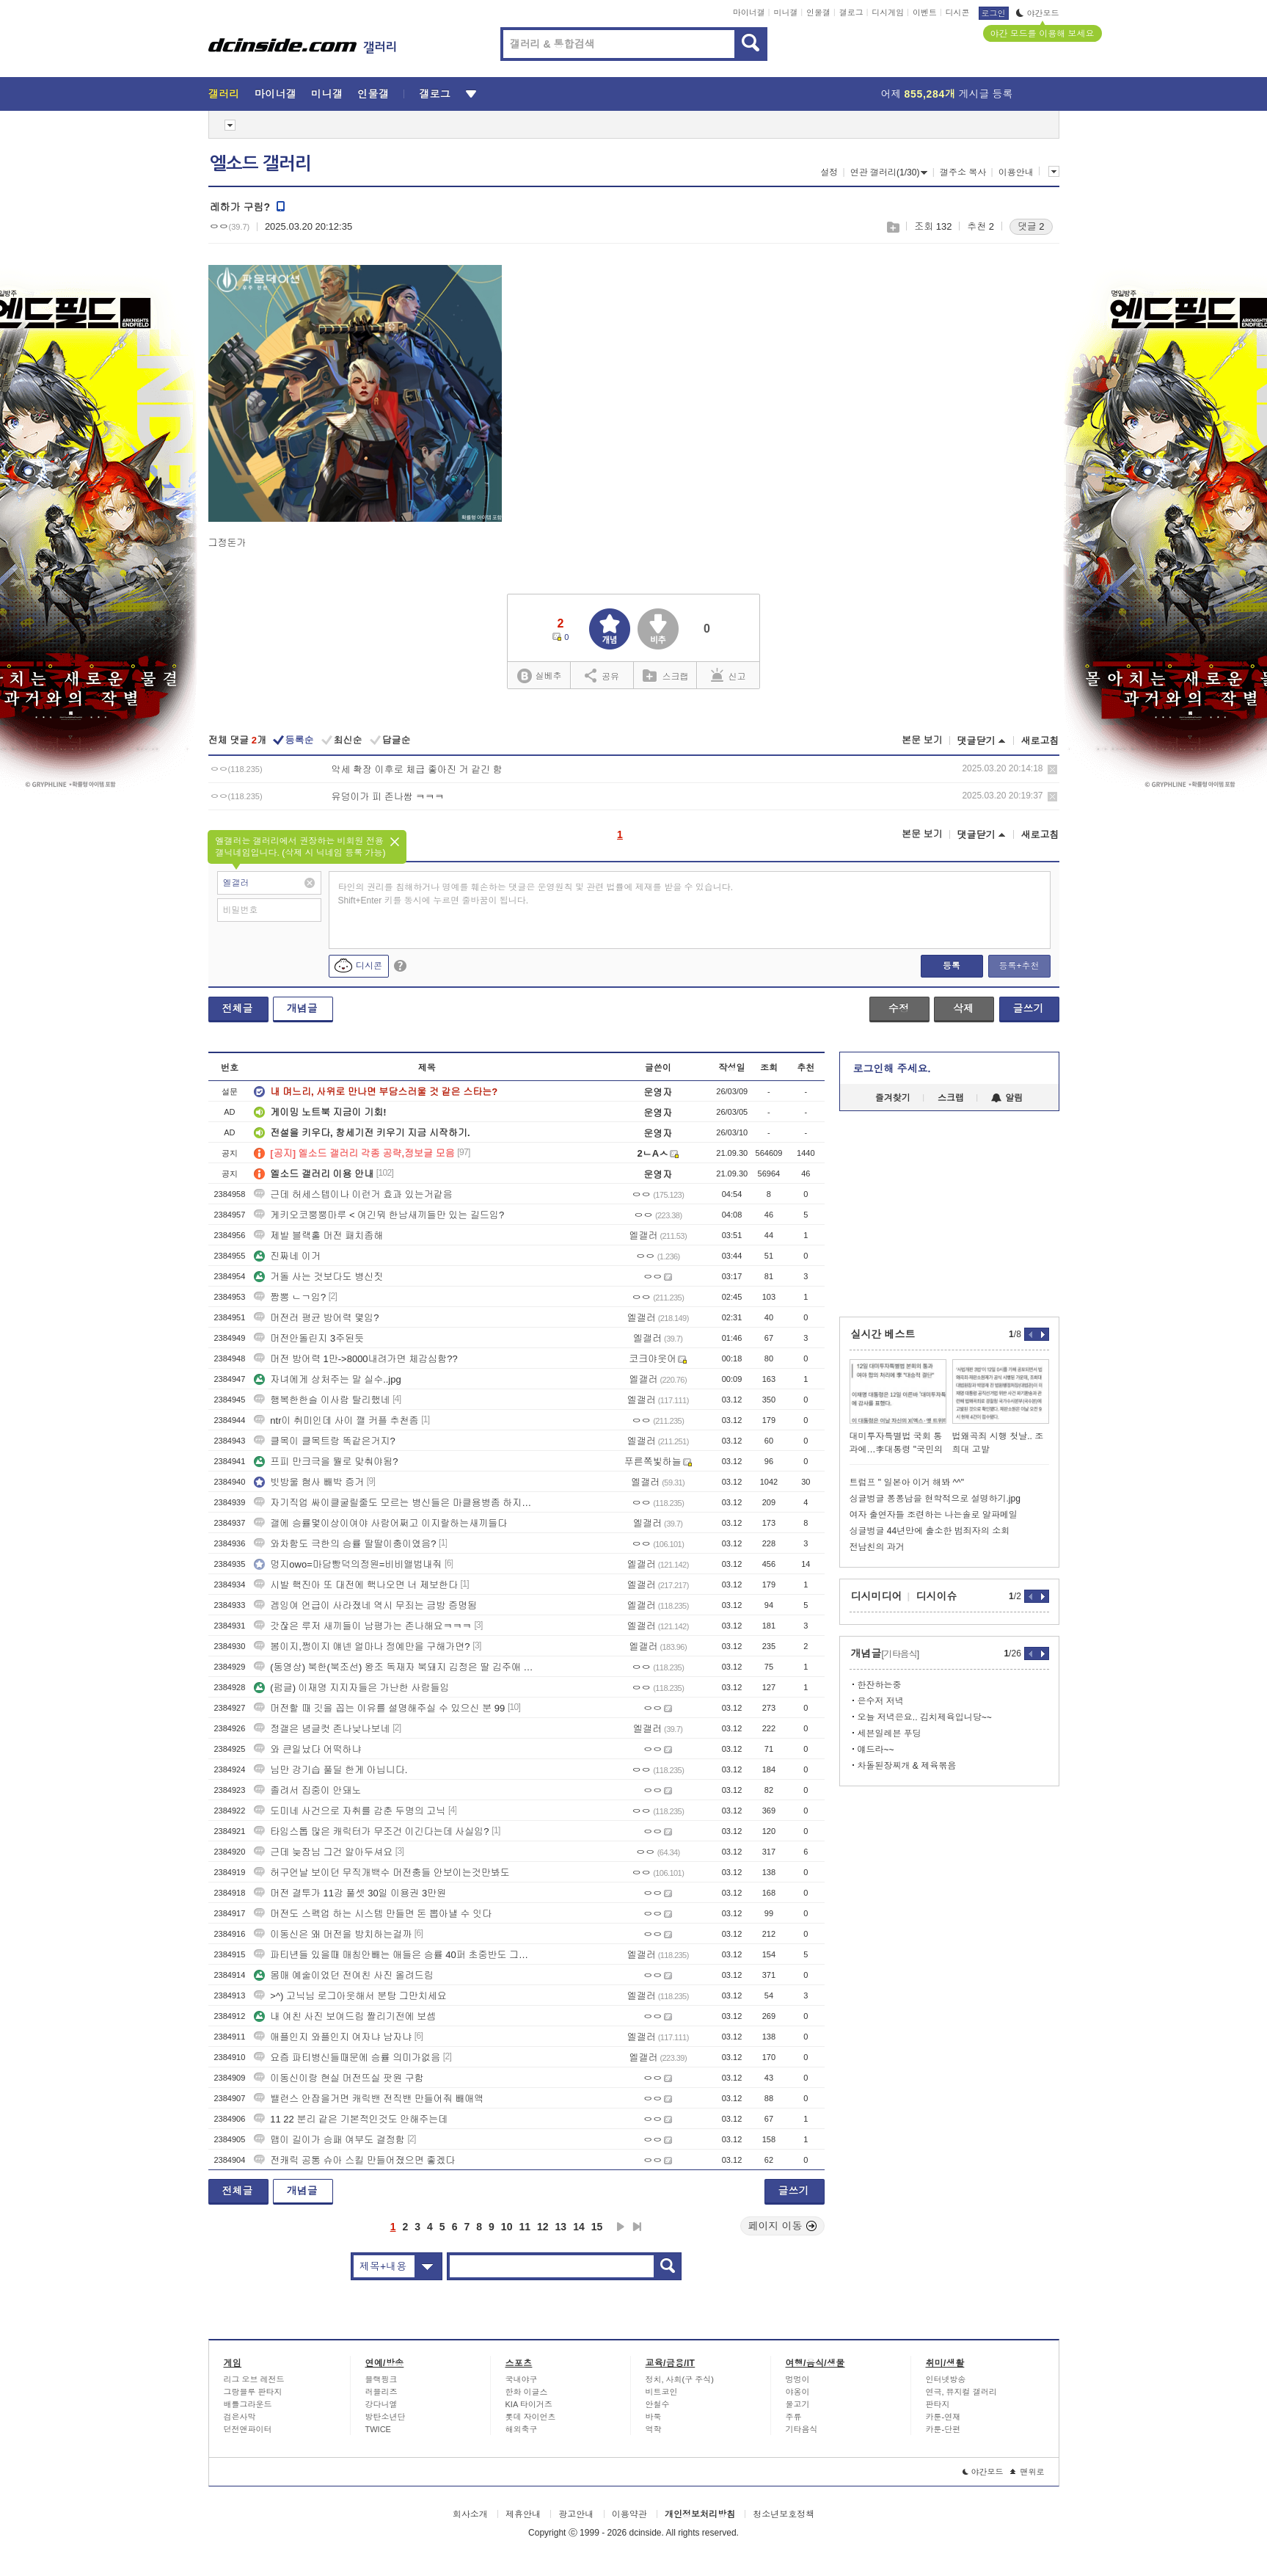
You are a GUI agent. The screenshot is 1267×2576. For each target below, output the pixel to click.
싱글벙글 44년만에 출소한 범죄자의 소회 (930, 1531)
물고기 (798, 2404)
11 (524, 2227)
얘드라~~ (876, 1749)
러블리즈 (381, 2391)
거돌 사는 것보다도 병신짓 (318, 1276)
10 (507, 2227)
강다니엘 (381, 2404)
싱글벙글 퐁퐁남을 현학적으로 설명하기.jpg (935, 1498)
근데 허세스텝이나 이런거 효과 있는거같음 (353, 1194)
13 (561, 2227)
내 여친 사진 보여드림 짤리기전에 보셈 (345, 2016)
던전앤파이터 (248, 2429)
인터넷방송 (946, 2379)
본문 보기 (922, 740)
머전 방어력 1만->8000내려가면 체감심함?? (355, 1358)
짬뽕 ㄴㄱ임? (290, 1297)
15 (597, 2227)
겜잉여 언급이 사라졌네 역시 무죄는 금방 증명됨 (365, 1605)
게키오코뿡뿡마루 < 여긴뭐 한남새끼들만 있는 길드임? (379, 1214)
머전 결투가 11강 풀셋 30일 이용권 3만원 (350, 1893)
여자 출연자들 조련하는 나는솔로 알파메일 (934, 1515)
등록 (951, 966)
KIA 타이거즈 (528, 2404)
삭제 (1052, 769)
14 (579, 2227)
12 (543, 2227)
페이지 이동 (782, 2226)
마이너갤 (749, 12)
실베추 (539, 676)
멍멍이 (798, 2379)
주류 (794, 2416)
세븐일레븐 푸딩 (889, 1733)
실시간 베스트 (883, 1334)
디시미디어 (876, 1596)
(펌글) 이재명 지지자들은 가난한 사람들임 (351, 1687)
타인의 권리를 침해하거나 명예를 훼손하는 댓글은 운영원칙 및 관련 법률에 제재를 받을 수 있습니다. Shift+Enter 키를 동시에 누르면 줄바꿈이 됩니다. (536, 894)
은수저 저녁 (881, 1701)
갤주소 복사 (963, 172)
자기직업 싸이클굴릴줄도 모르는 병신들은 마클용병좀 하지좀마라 (395, 1502)
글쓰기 (1028, 1008)
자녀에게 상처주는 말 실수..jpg (327, 1379)
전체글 (237, 1008)
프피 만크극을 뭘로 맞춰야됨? (326, 1461)
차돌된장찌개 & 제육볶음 (907, 1766)
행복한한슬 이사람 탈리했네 (322, 1399)
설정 (829, 172)
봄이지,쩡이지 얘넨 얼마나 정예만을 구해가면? (362, 1646)
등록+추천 (1018, 966)
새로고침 (1040, 740)
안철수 (658, 2404)
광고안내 (576, 2514)
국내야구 (521, 2379)
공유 (602, 675)
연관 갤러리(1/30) (889, 172)
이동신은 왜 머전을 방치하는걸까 (333, 1934)
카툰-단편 (943, 2429)
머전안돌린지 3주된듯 (309, 1338)
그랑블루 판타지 (253, 2391)
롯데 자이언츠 (530, 2416)
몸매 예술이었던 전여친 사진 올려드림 (343, 1975)
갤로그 (851, 12)
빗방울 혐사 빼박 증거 (309, 1482)
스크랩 (892, 227)
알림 (1007, 1098)
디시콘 (958, 12)
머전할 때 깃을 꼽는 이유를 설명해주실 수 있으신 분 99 (379, 1708)
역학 (654, 2429)
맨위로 (1027, 2471)
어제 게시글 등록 (947, 94)
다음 (620, 2227)
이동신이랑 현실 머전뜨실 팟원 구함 (338, 2078)
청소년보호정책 (783, 2514)
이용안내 (1016, 172)
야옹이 (798, 2391)
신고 (728, 675)
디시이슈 (936, 1596)
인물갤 (818, 12)
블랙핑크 (381, 2379)
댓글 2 (1031, 226)
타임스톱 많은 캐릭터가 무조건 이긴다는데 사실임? (371, 1831)
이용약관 (629, 2514)
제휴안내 (523, 2514)
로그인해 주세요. (892, 1068)
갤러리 (224, 94)
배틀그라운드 (248, 2404)
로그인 (994, 13)
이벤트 (925, 12)
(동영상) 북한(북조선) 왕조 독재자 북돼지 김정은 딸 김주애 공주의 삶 (395, 1667)
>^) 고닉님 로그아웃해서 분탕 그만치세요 (350, 1995)
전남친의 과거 (877, 1547)
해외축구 (521, 2429)
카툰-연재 (943, 2416)
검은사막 (240, 2416)
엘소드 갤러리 (260, 163)
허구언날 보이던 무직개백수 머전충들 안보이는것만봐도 (381, 1872)
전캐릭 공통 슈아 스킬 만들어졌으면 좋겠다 (354, 2160)
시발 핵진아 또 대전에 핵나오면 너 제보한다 (356, 1584)
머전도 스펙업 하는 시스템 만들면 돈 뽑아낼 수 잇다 (373, 1913)
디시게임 (888, 12)
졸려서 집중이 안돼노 (307, 1790)
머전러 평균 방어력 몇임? (316, 1317)
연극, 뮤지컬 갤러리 (961, 2391)
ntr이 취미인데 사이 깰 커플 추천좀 (336, 1420)
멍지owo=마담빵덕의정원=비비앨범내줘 (348, 1564)
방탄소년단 (385, 2416)
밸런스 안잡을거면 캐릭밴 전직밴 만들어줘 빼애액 (368, 2098)
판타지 (938, 2404)
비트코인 (662, 2391)
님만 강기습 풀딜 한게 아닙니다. (330, 1769)
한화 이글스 (526, 2391)
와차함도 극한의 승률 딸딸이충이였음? (345, 1543)
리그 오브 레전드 (254, 2379)
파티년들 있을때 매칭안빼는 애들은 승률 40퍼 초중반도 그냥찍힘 (395, 1954)
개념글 (302, 1008)
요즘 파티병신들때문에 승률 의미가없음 (347, 2057)
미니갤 (785, 12)
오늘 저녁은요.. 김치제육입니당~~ (925, 1717)
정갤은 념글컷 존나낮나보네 (322, 1728)
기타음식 (802, 2429)
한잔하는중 (880, 1685)
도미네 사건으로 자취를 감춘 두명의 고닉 (349, 1810)
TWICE (378, 2429)
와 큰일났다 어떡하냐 (307, 1749)
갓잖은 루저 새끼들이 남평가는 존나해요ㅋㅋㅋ (362, 1625)
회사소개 (470, 2514)
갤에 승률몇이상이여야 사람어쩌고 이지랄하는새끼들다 (380, 1523)
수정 (898, 1008)
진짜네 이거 (287, 1256)
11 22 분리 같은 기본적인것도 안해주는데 (351, 2119)
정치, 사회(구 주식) (680, 2379)
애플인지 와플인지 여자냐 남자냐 (333, 2036)
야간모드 (1037, 13)
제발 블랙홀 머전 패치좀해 (318, 1235)
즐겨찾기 (892, 1098)
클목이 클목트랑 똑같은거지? (324, 1441)
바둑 (654, 2416)
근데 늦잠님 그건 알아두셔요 (323, 1852)
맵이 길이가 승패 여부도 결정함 (329, 2139)
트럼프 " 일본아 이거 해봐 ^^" (907, 1482)
